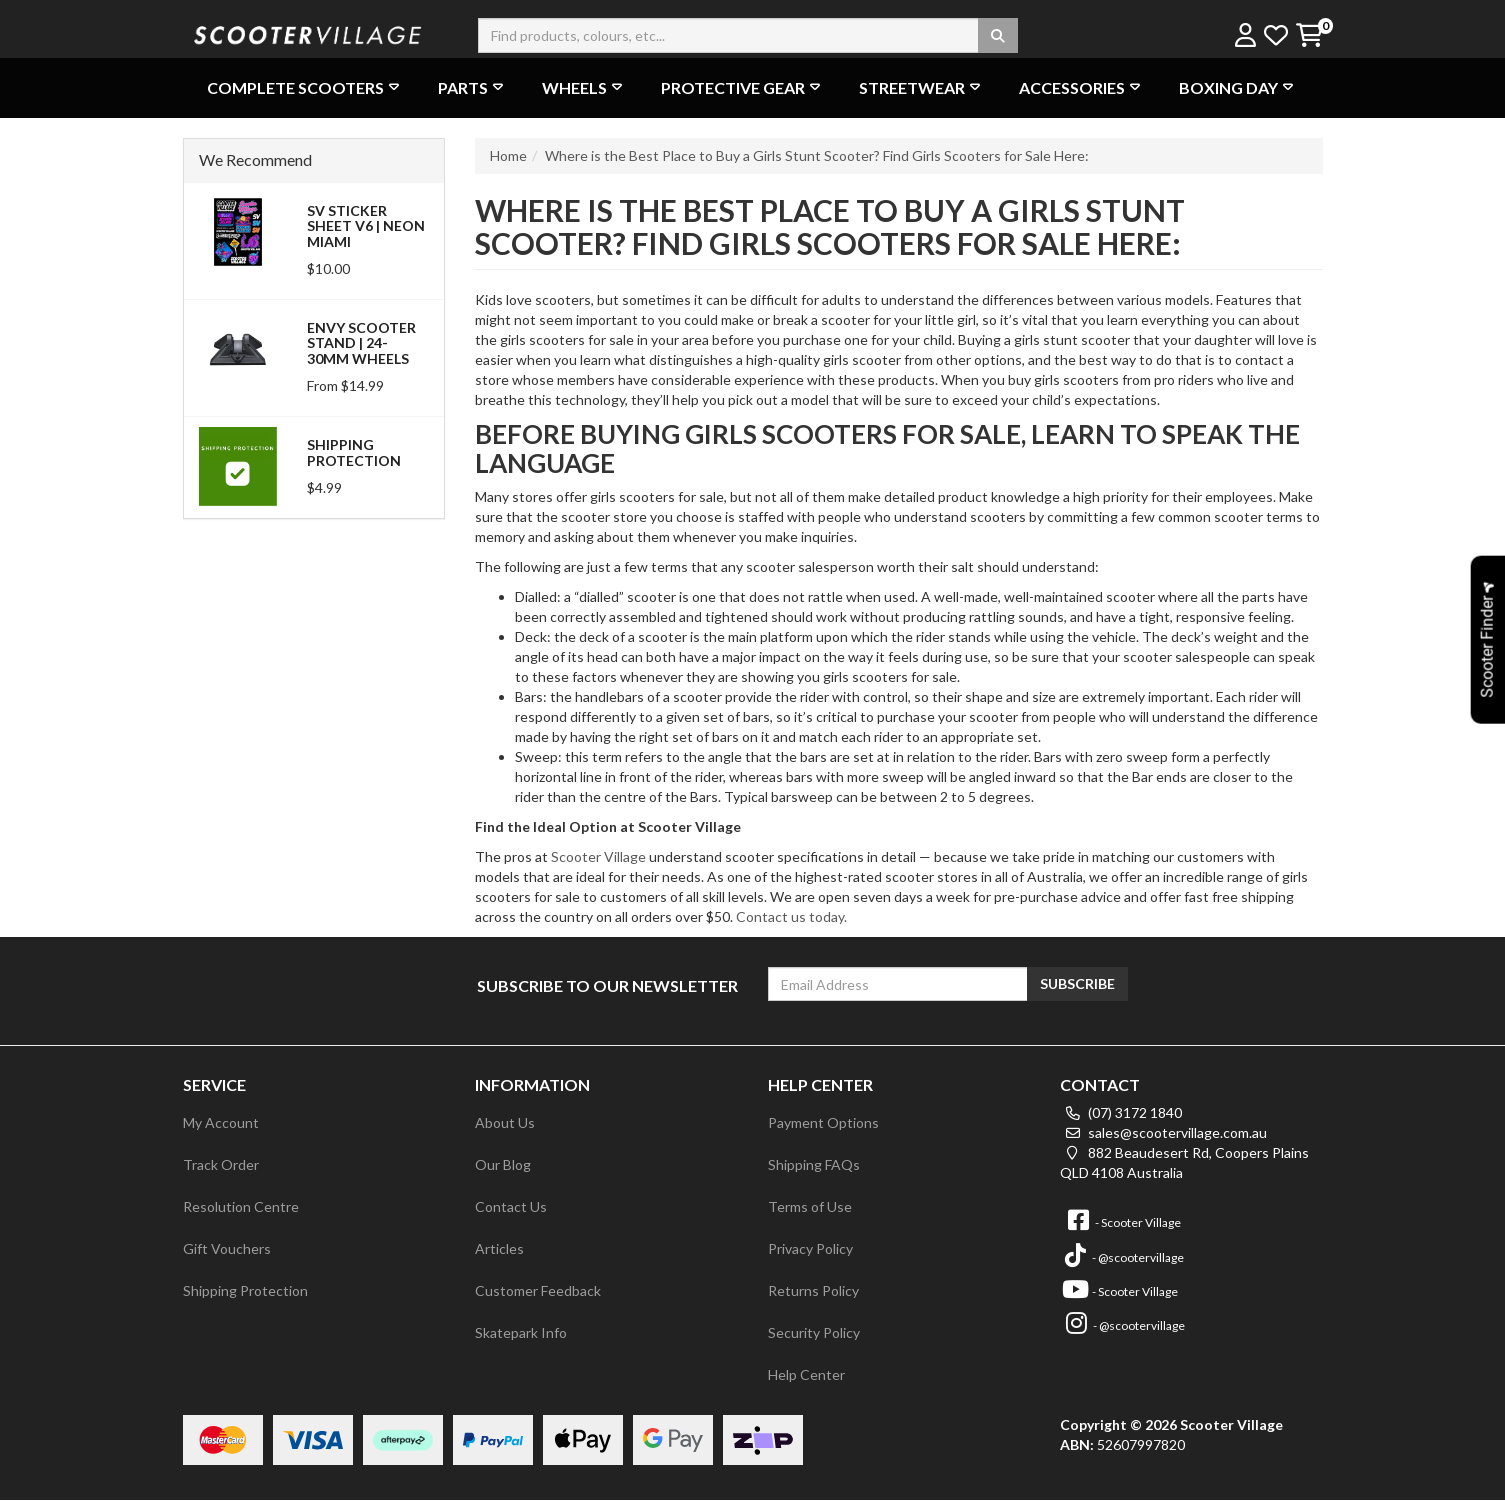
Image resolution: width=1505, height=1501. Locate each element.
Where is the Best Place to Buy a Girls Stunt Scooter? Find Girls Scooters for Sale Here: (817, 155)
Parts (473, 87)
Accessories (1082, 87)
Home (508, 155)
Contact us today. (791, 916)
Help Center (806, 1374)
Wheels (584, 87)
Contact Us (511, 1206)
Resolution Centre (241, 1206)
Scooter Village (598, 856)
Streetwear (922, 87)
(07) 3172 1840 (1121, 1112)
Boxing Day (1238, 87)
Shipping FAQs (814, 1164)
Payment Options (823, 1122)
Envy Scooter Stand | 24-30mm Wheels (361, 343)
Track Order (221, 1164)
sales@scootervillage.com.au (1163, 1132)
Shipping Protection (354, 452)
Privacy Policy (810, 1248)
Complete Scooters (305, 87)
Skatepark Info (521, 1332)
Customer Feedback (538, 1290)
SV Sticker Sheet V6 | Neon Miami (366, 226)
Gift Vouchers (227, 1248)
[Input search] (748, 35)
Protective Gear (743, 87)
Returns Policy (813, 1290)
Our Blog (503, 1164)
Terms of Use (810, 1206)
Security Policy (814, 1332)
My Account (221, 1122)
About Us (505, 1122)
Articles (499, 1248)
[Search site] (998, 35)
